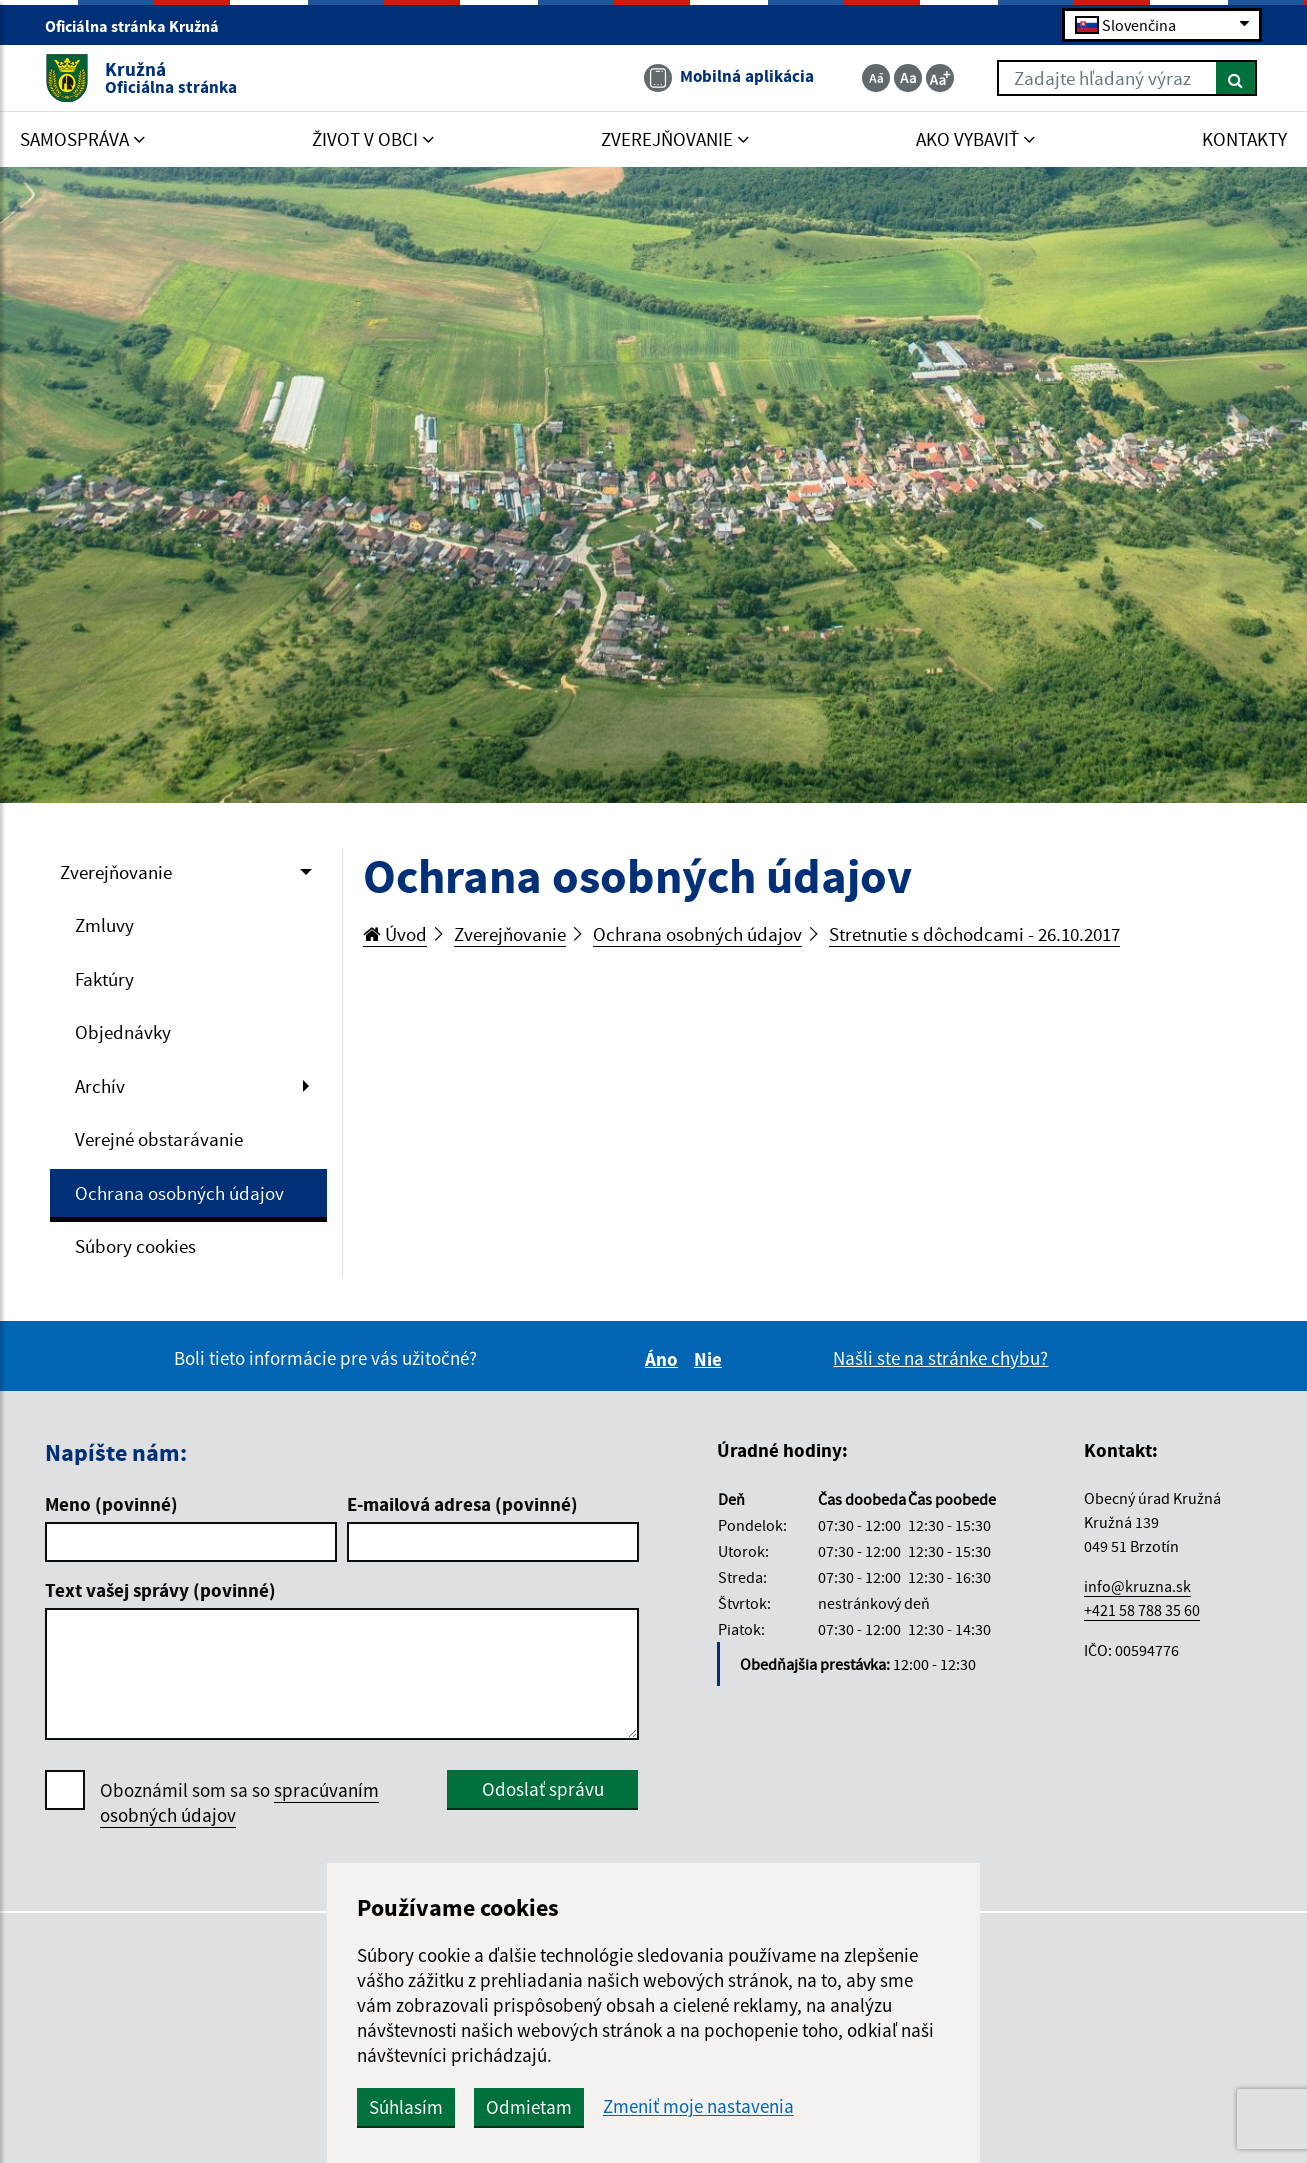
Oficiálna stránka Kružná (140, 26)
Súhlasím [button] (406, 2107)
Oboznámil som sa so (239, 1803)
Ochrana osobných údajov (179, 1193)
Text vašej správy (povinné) (160, 1590)
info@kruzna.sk (1137, 1586)
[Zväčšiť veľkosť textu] (940, 78)
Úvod (395, 934)
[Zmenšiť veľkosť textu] (876, 78)
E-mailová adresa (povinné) (462, 1504)
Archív (100, 1086)
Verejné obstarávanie (159, 1139)
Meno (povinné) (111, 1504)
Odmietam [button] (529, 2107)
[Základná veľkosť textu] (908, 78)
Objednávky (123, 1032)
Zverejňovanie (116, 872)
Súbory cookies (135, 1246)
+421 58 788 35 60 (1142, 1610)
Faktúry (104, 979)
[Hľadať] (1236, 78)
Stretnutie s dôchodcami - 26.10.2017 (974, 934)
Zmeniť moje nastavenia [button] (698, 2106)
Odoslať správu (543, 1789)
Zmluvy (104, 925)
